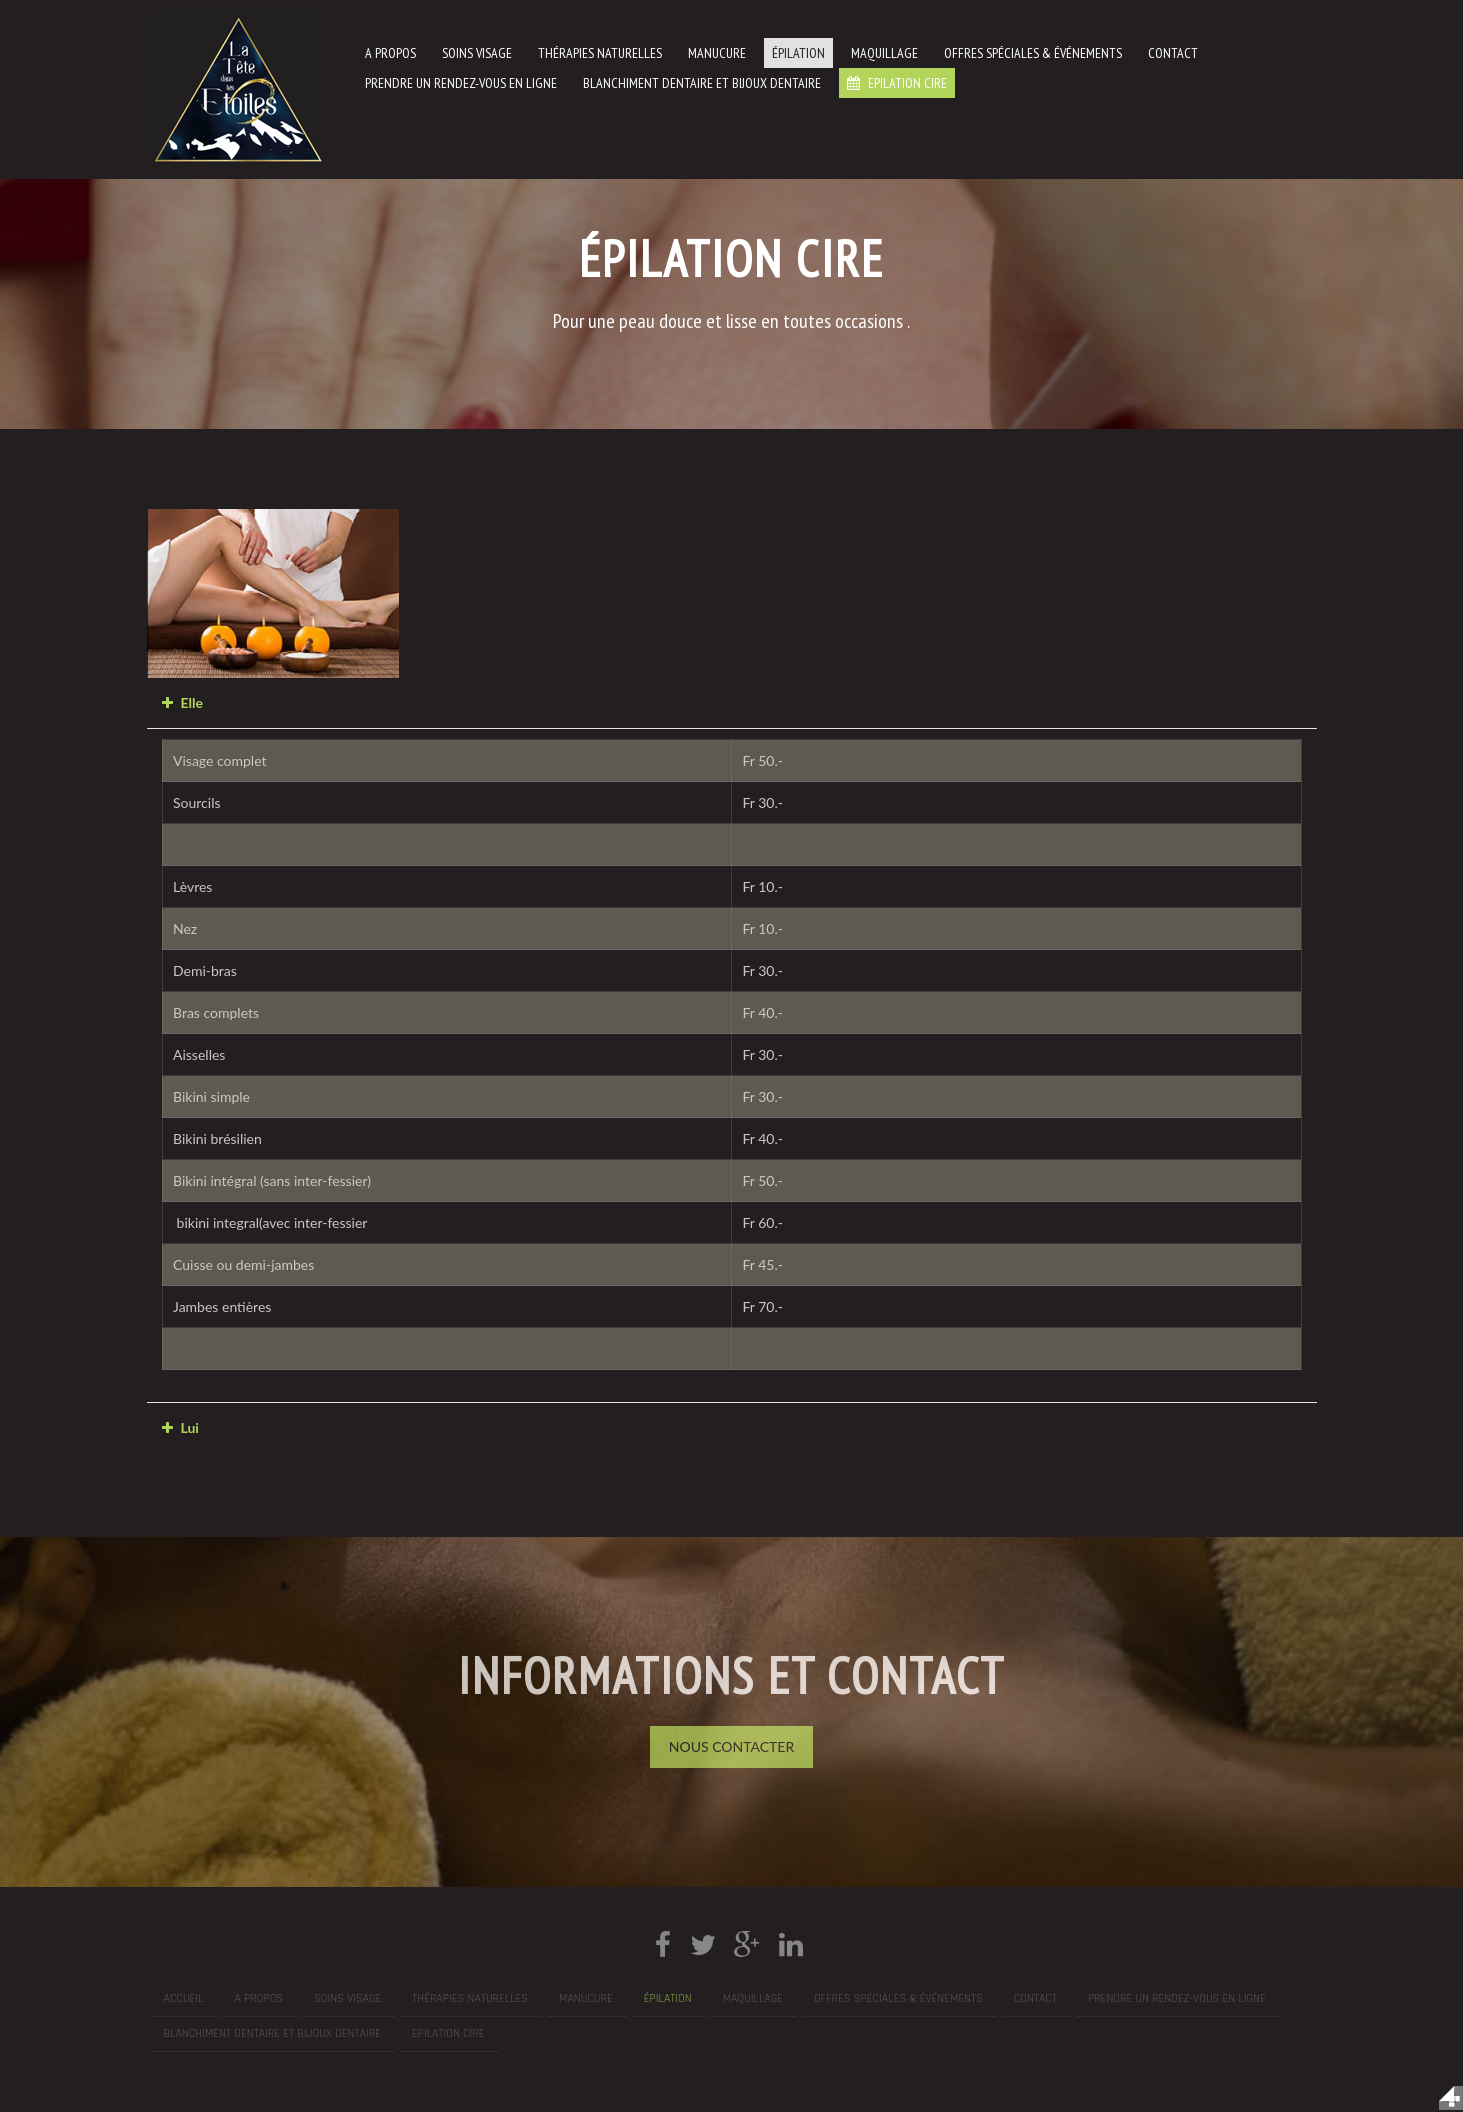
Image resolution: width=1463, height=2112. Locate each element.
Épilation (798, 53)
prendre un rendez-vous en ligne (461, 83)
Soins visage (477, 53)
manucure (717, 53)
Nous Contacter (731, 1746)
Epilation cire (906, 83)
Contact (1173, 53)
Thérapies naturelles (600, 53)
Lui (190, 1427)
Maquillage (884, 53)
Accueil (184, 1998)
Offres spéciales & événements (1033, 53)
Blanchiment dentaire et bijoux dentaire (702, 83)
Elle (192, 702)
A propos (390, 53)
